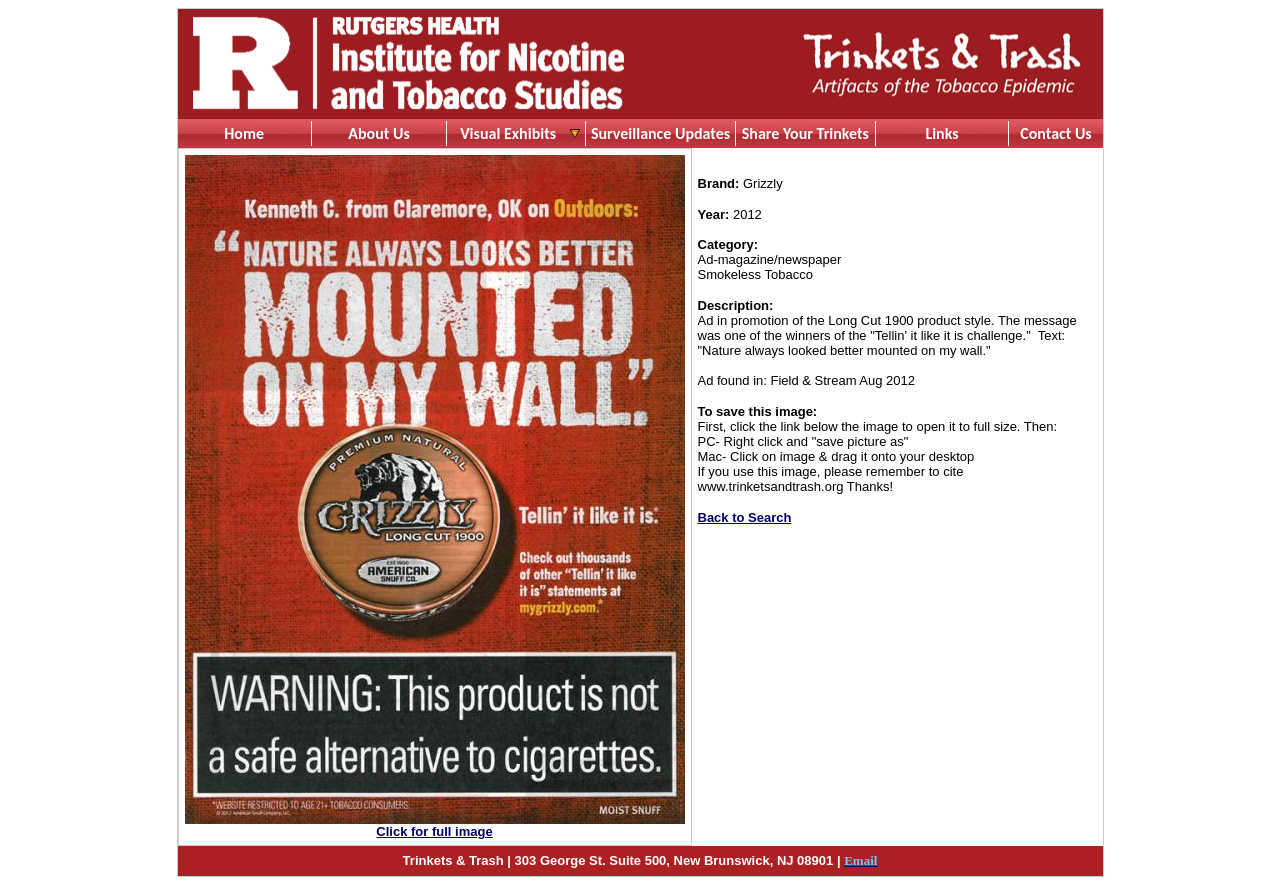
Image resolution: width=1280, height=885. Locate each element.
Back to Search (745, 517)
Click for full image (434, 831)
